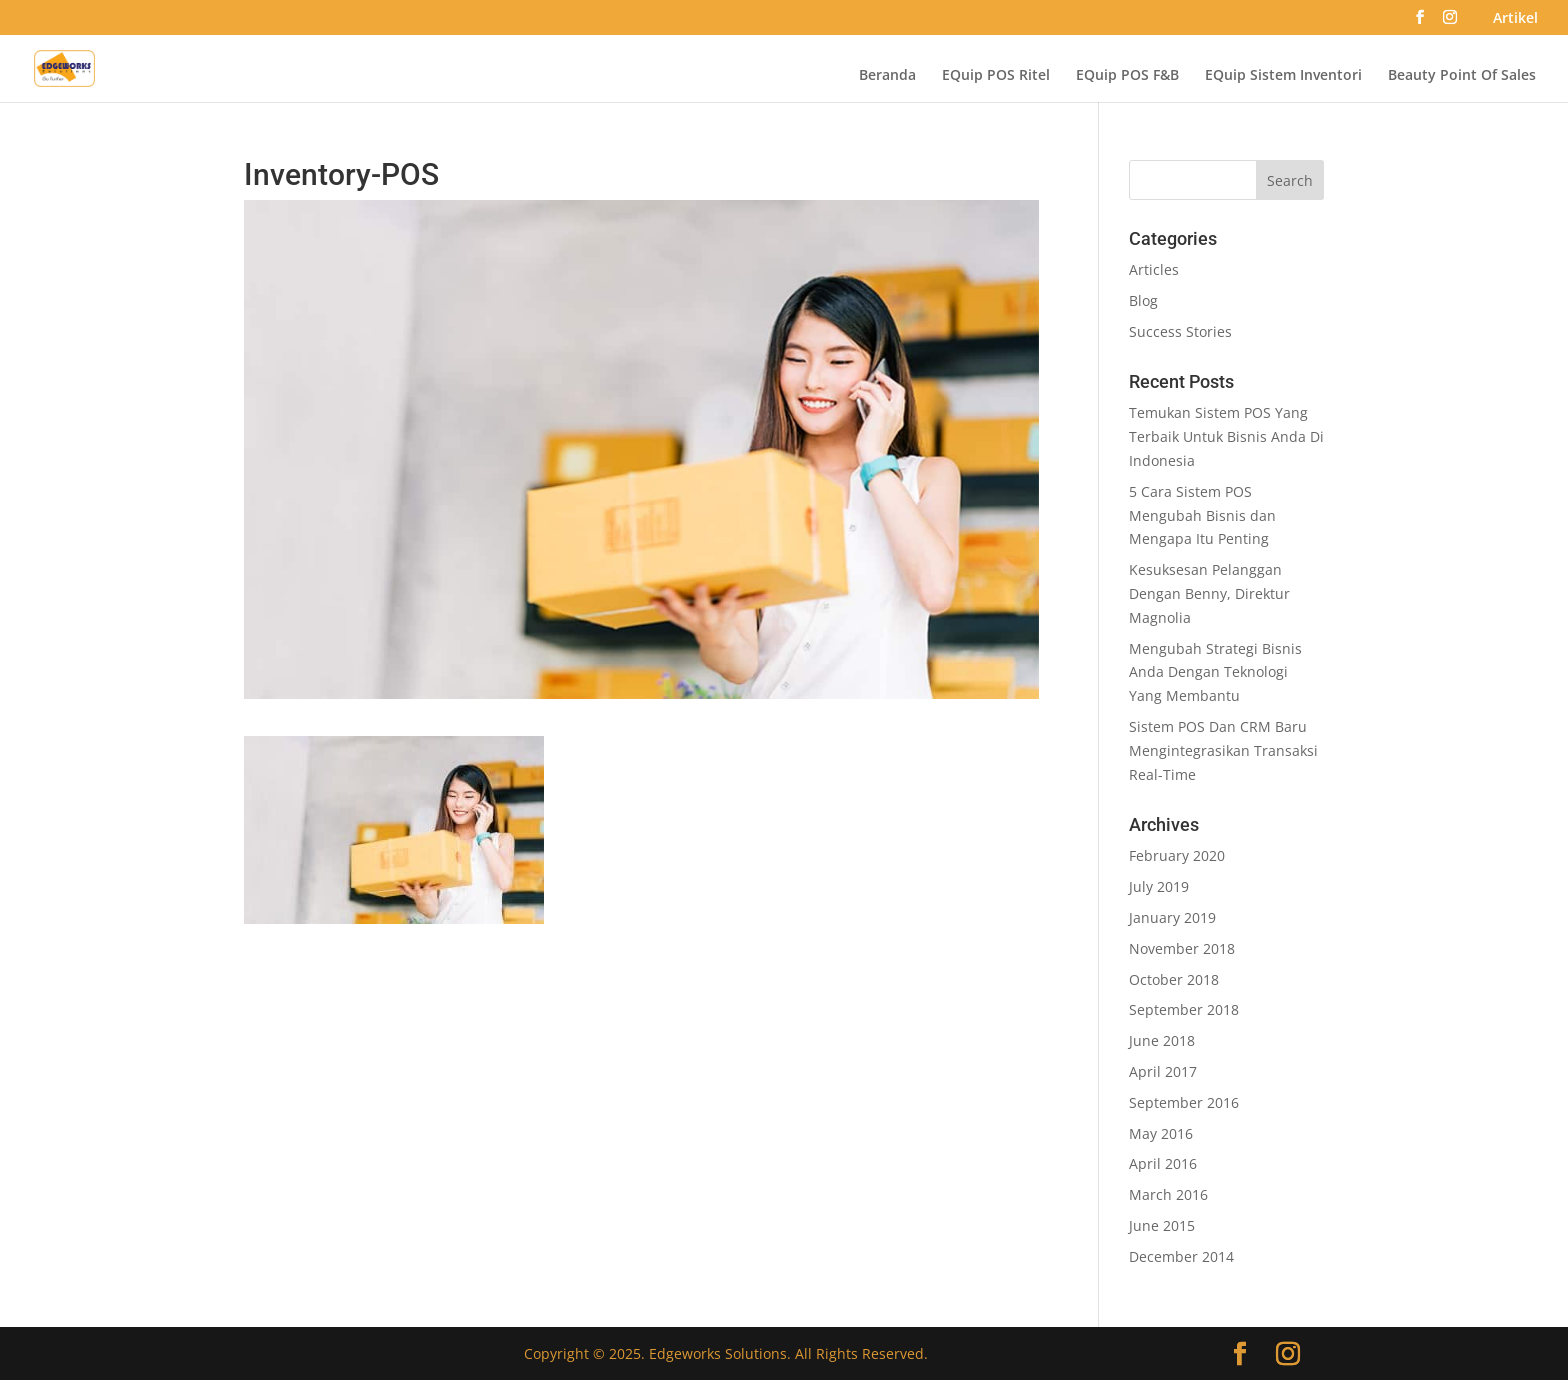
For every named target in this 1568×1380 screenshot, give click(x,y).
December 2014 (1181, 1256)
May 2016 (1161, 1133)
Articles (1154, 269)
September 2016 (1184, 1102)
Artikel (1515, 19)
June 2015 (1162, 1225)
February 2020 (1177, 855)
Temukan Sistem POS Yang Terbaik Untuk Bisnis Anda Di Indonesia (1226, 436)
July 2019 (1159, 886)
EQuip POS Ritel (996, 76)
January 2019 (1172, 917)
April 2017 (1163, 1071)
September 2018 (1184, 1009)
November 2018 (1182, 948)
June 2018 (1162, 1040)
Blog (1143, 300)
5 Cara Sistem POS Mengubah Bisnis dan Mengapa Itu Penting (1202, 515)
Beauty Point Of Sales (1462, 76)
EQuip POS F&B (1127, 76)
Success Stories (1180, 331)
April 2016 (1163, 1163)
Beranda (887, 76)
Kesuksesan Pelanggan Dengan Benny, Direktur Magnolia (1209, 593)
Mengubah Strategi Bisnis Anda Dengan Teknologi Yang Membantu (1215, 672)
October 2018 (1174, 979)
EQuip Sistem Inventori (1283, 76)
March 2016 (1168, 1194)
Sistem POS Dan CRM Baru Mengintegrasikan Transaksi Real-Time (1223, 750)
